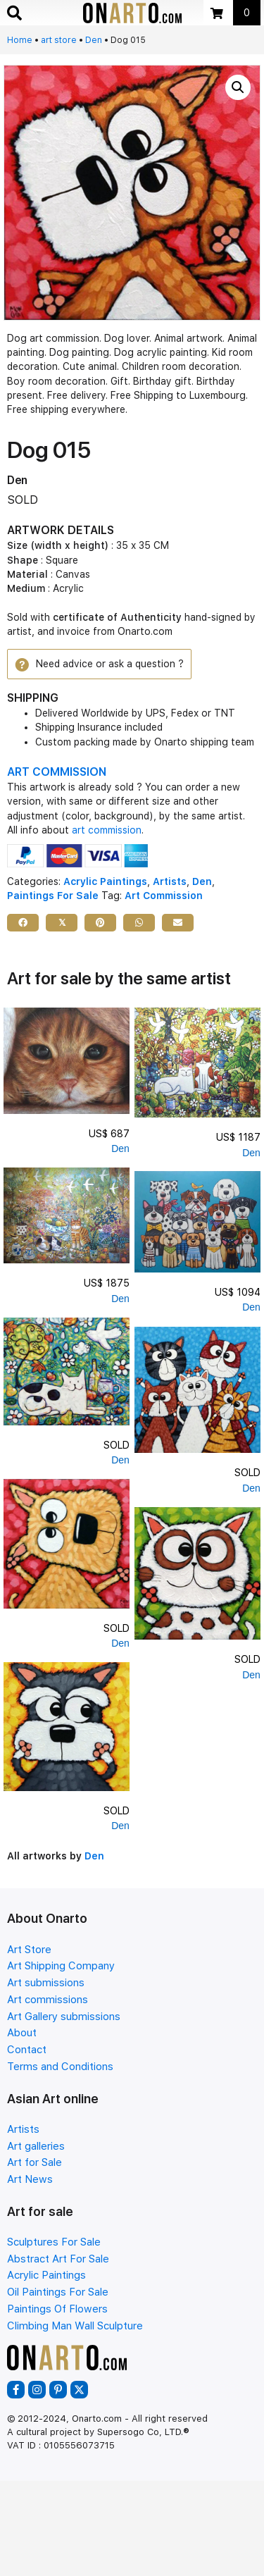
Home (19, 40)
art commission (107, 830)
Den (93, 40)
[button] (238, 87)
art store (59, 40)
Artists (170, 881)
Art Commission (164, 895)
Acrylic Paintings (105, 881)
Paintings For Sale (53, 895)
